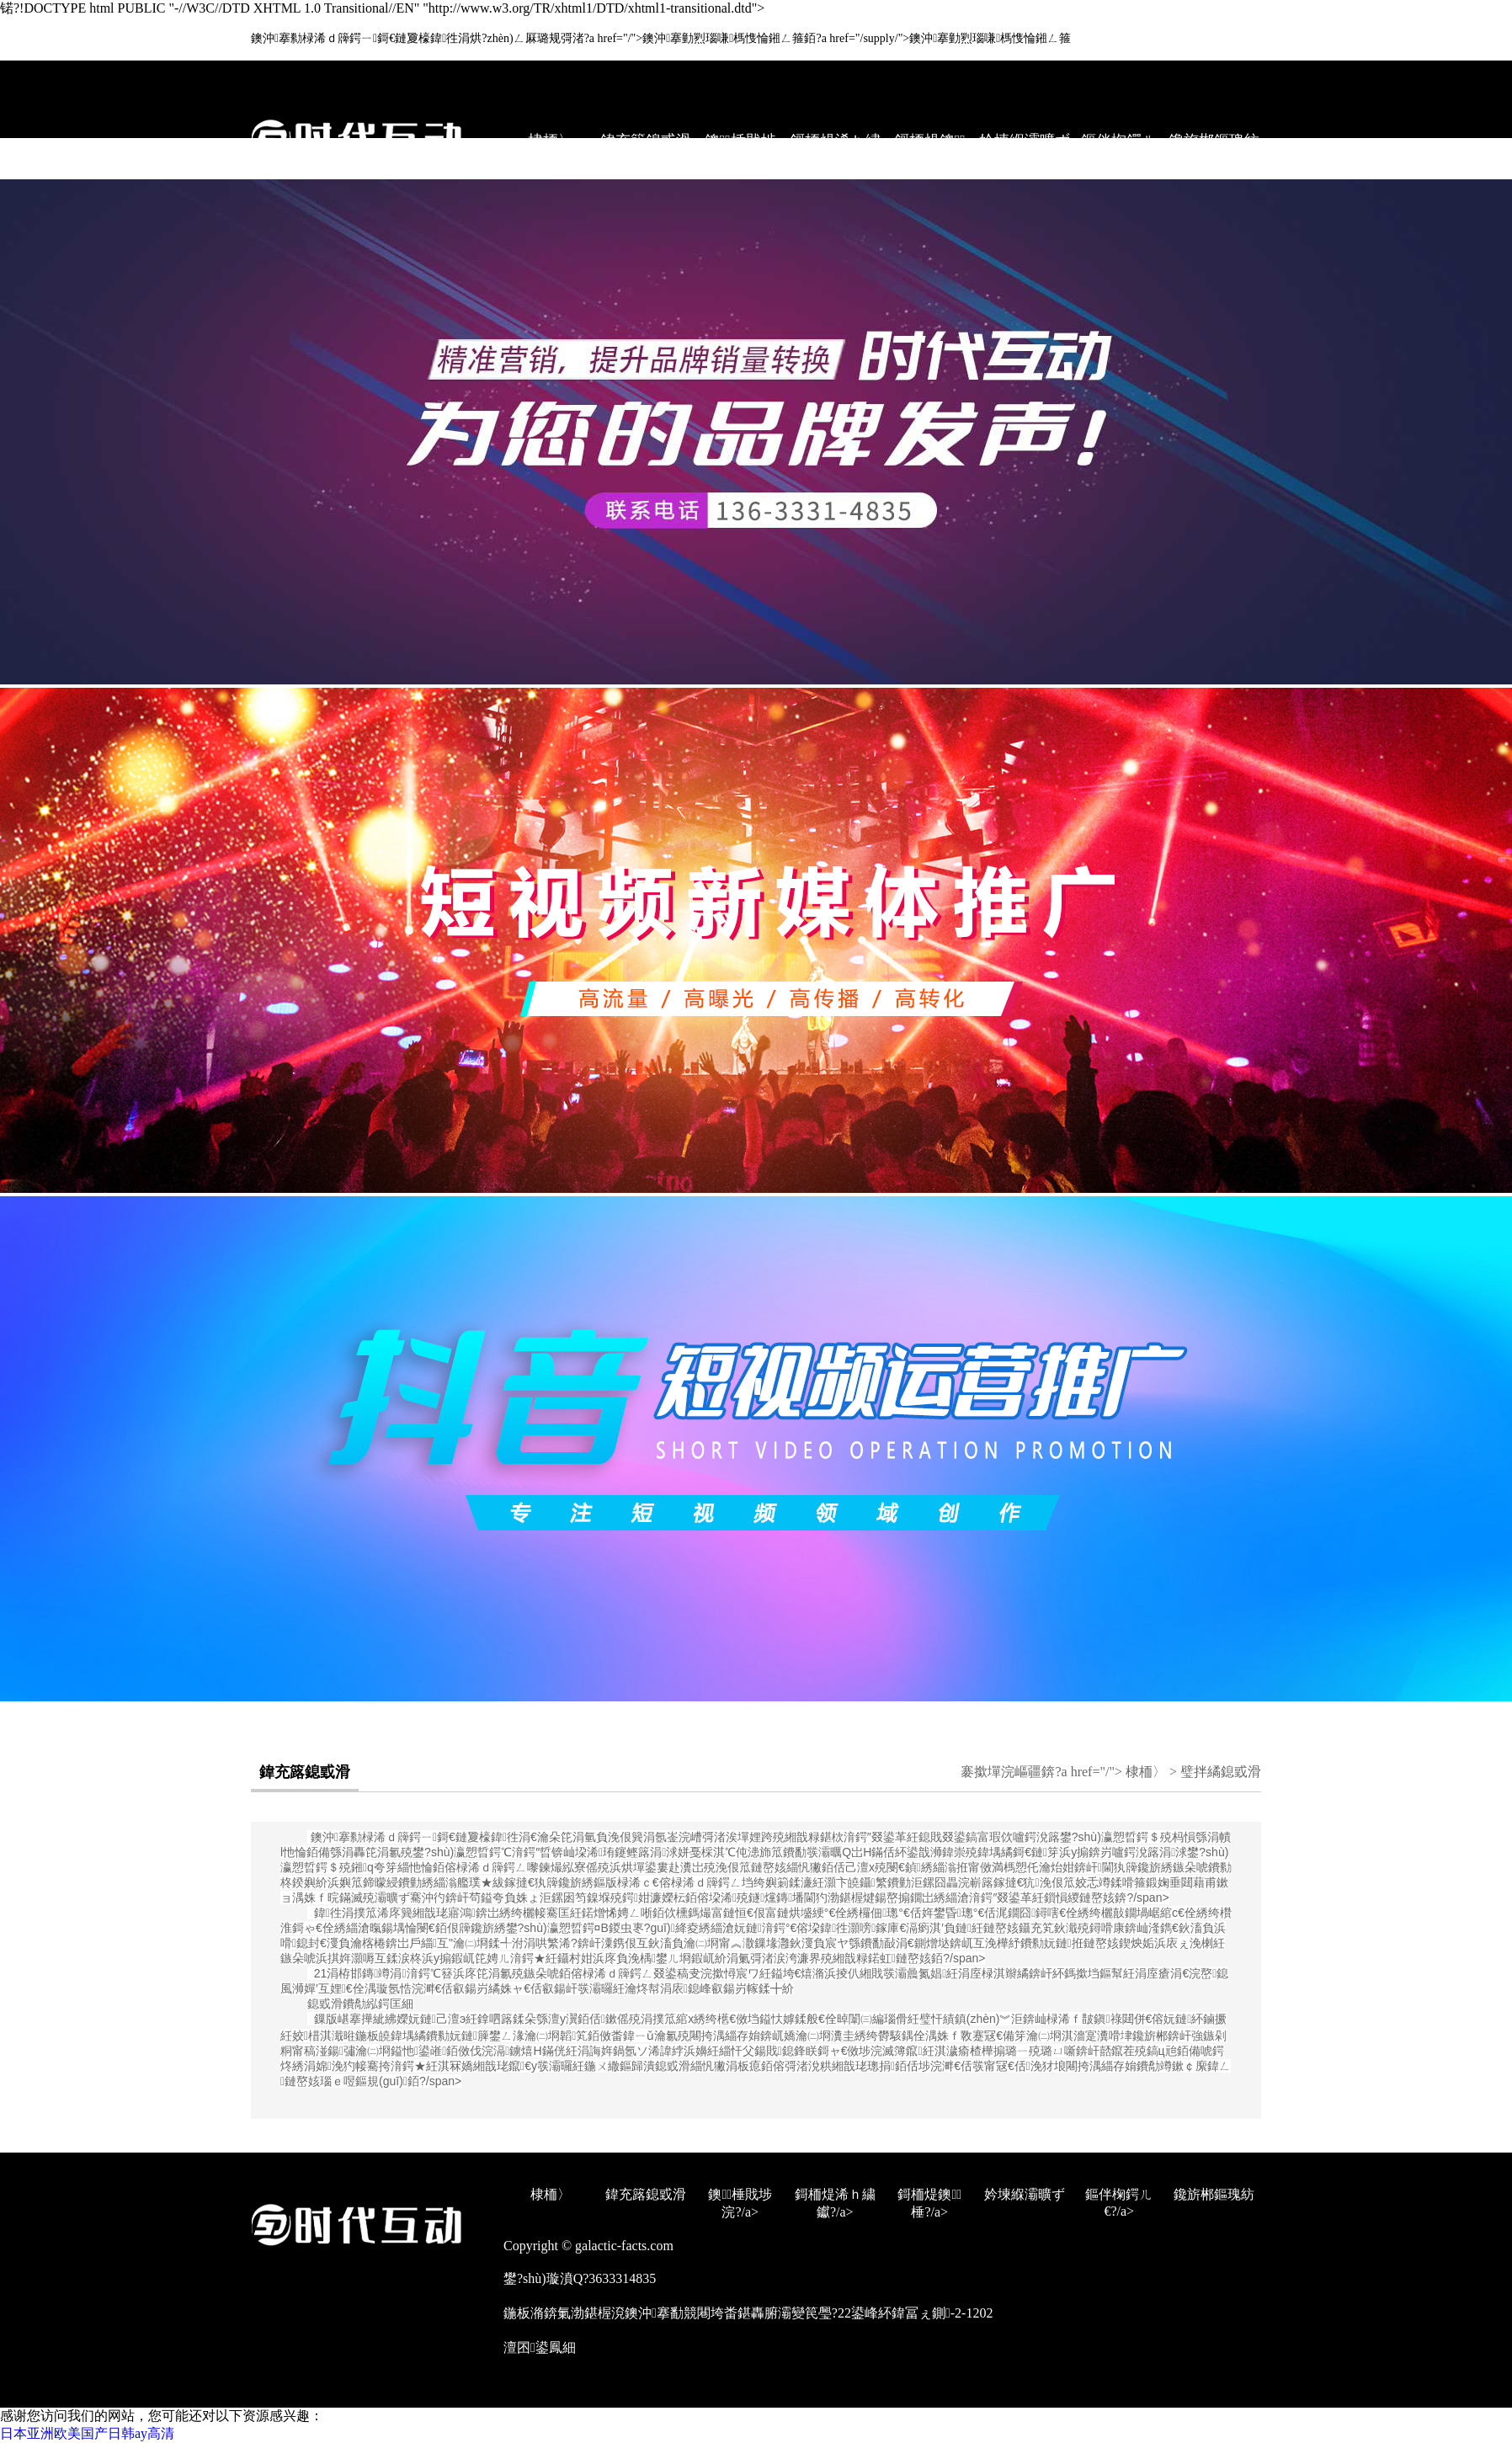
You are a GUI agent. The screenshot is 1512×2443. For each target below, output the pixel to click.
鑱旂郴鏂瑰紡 (1214, 140)
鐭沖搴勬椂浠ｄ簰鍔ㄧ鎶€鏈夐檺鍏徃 (415, 1837)
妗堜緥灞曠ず (1024, 140)
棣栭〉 (550, 140)
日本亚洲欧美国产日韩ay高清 (87, 2433)
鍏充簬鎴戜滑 (645, 140)
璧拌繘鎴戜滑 (1220, 1771)
